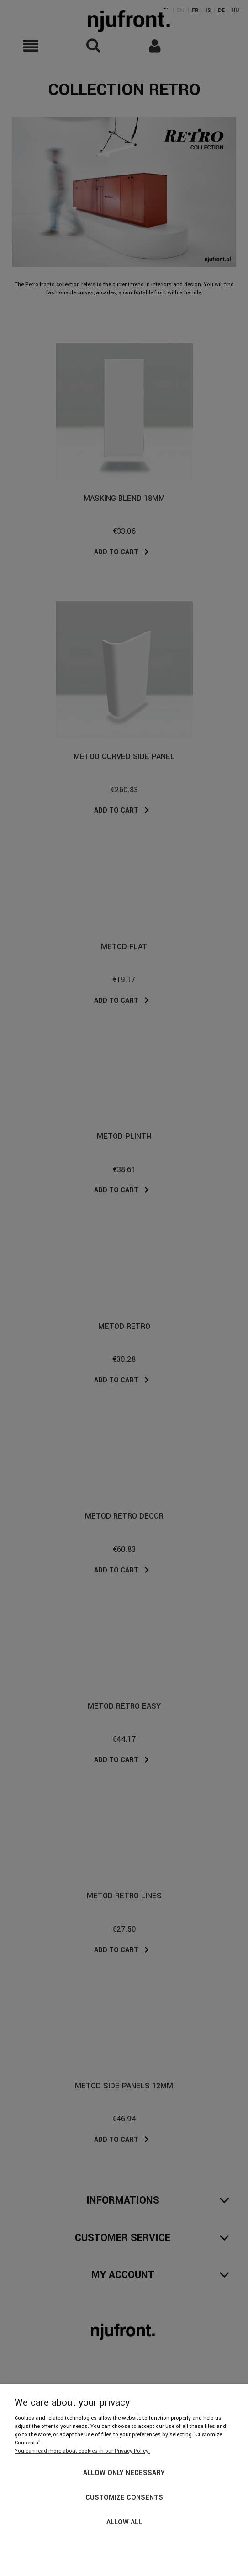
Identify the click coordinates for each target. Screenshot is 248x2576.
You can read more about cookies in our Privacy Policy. (82, 2451)
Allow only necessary (124, 2473)
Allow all (124, 2522)
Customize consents (124, 2497)
